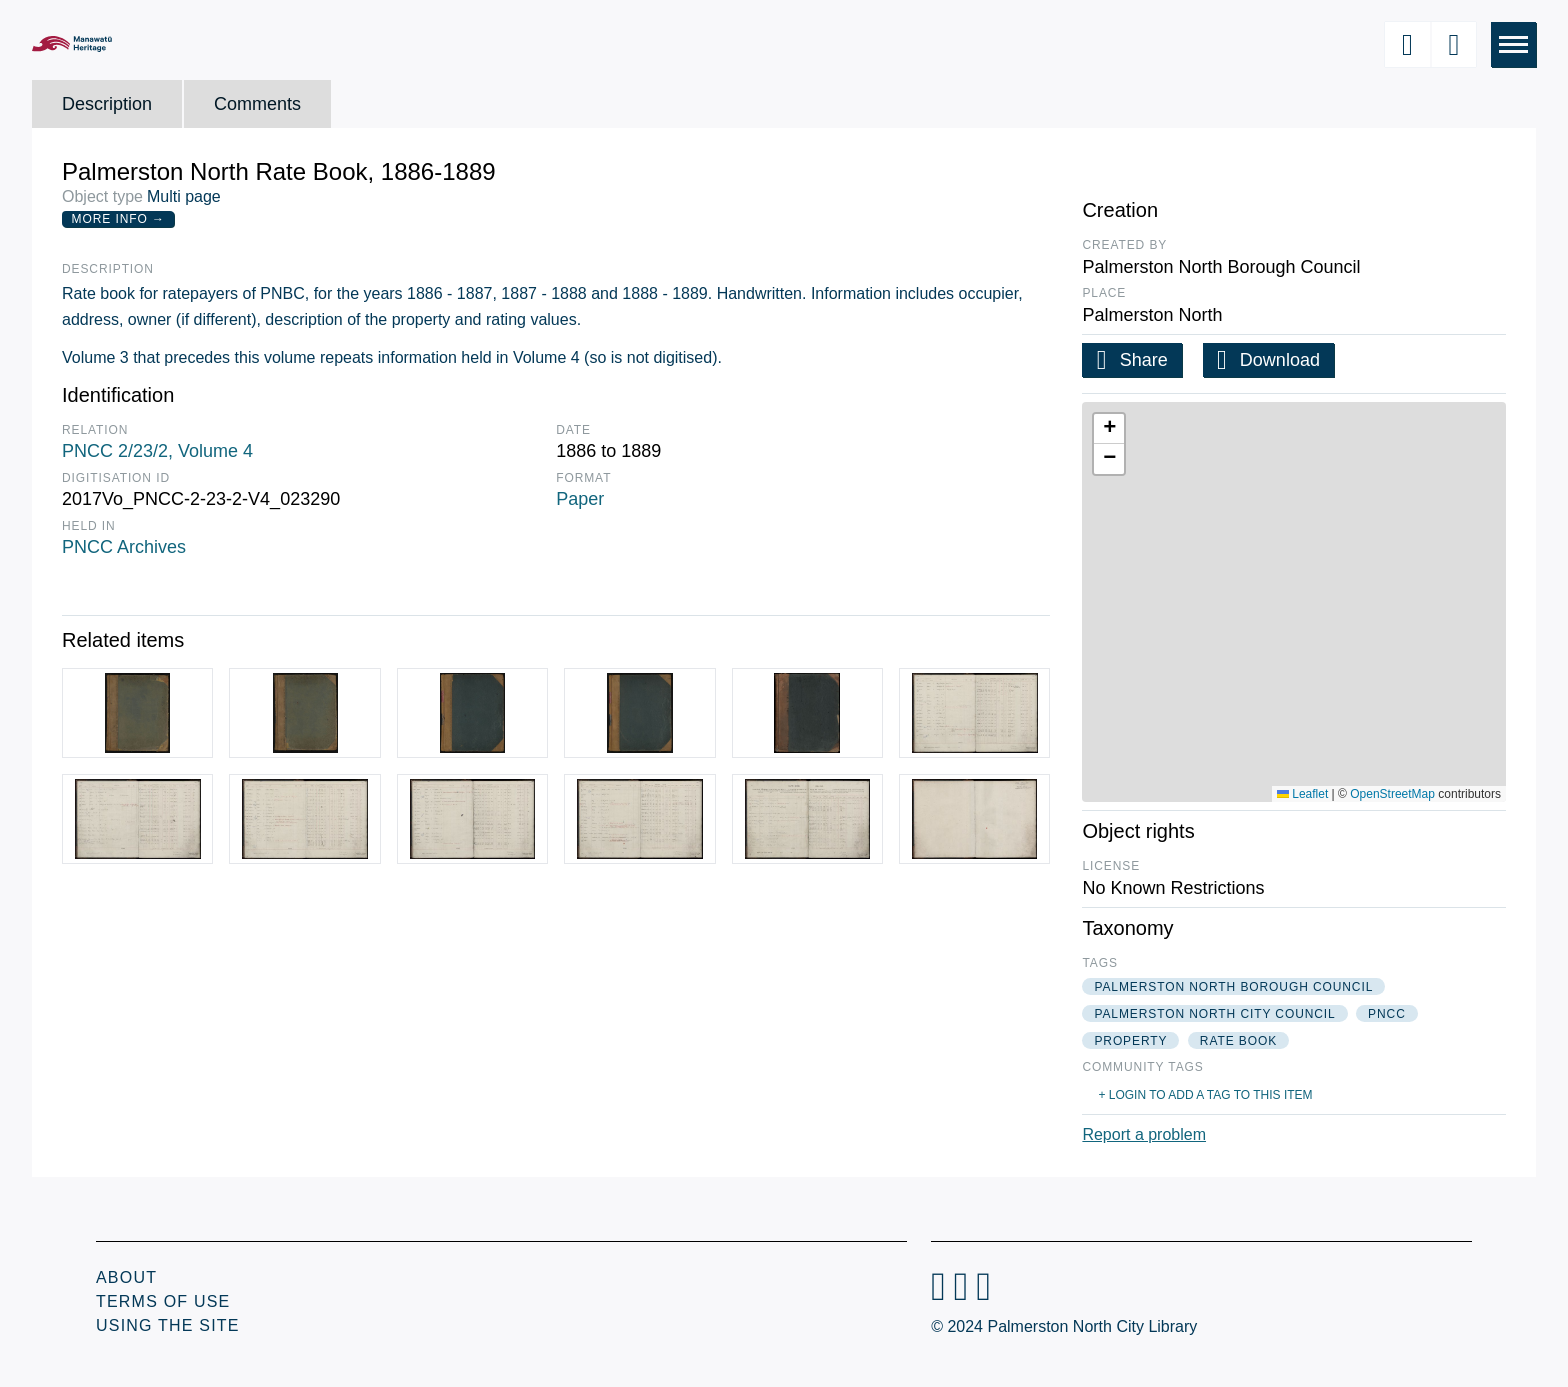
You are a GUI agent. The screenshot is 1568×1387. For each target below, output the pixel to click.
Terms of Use (163, 1301)
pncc (1387, 1014)
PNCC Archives (124, 547)
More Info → (118, 219)
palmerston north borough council (1233, 987)
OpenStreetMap (1392, 794)
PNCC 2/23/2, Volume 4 (157, 451)
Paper (580, 499)
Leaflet (1302, 794)
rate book (1238, 1041)
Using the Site (168, 1325)
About (126, 1277)
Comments (257, 104)
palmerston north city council (1214, 1014)
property (1130, 1041)
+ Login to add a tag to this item (1205, 1095)
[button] (1109, 429)
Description (107, 104)
